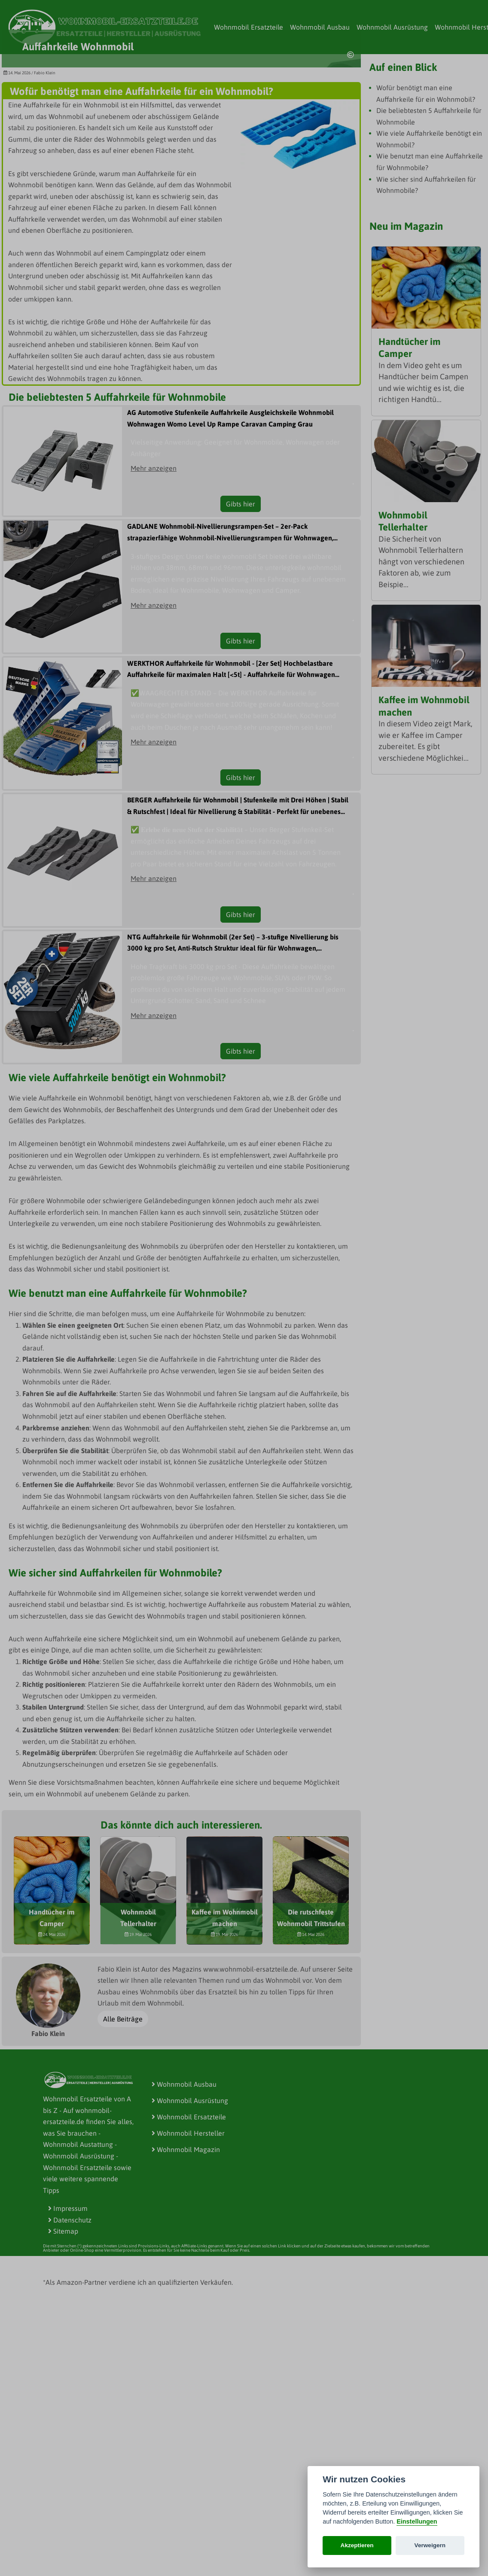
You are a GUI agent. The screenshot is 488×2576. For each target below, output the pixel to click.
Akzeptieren (357, 2545)
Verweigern (430, 2545)
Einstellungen (416, 2521)
